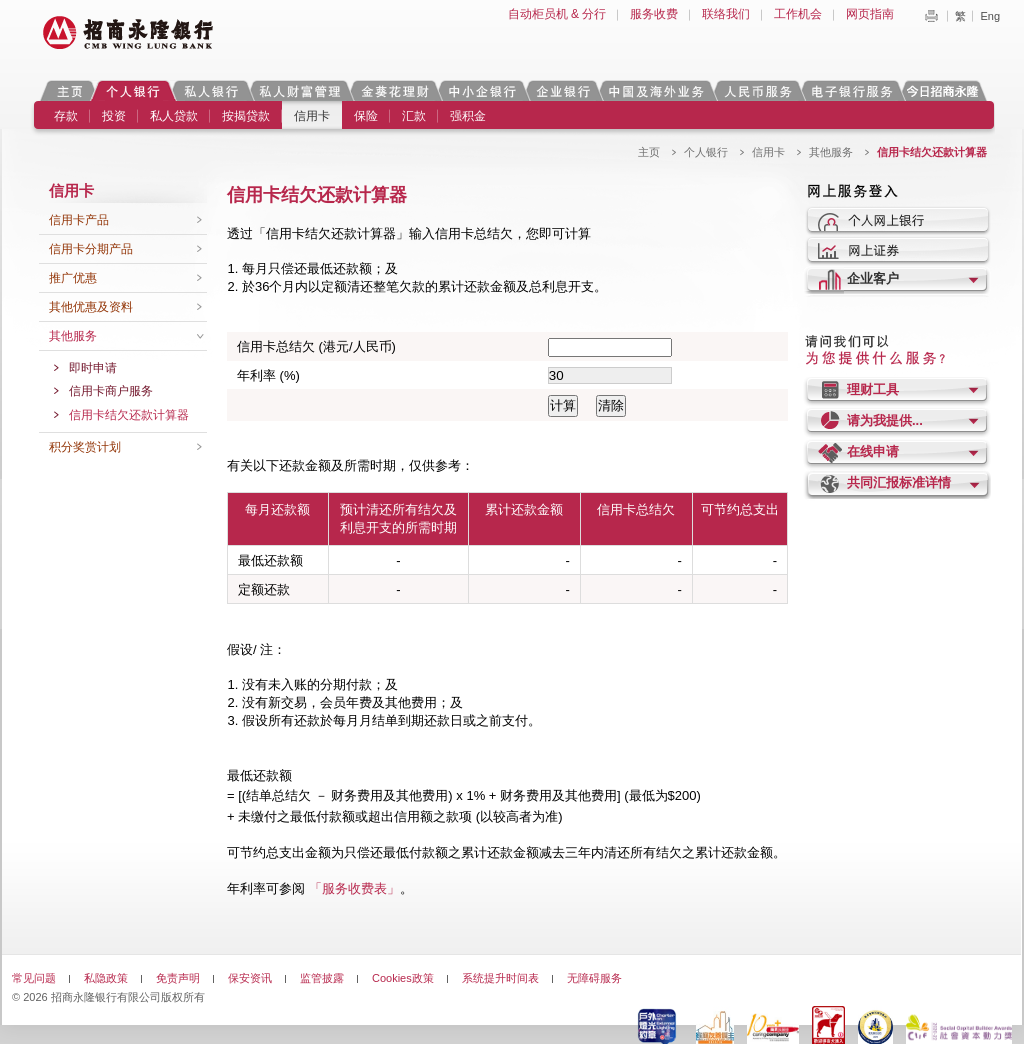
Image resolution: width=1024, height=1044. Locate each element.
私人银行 (211, 90)
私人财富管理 (300, 90)
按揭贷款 (246, 116)
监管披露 (322, 978)
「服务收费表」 (354, 888)
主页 (69, 90)
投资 (114, 116)
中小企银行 (482, 90)
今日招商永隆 (946, 90)
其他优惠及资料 (91, 307)
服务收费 (654, 14)
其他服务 (831, 152)
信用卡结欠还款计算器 (129, 415)
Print (931, 16)
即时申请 (93, 368)
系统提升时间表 (500, 978)
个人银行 (133, 90)
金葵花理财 (394, 90)
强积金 (468, 116)
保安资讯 (250, 978)
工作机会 (798, 14)
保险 (366, 116)
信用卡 (312, 116)
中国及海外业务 (656, 90)
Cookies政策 (403, 978)
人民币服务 (757, 90)
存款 (66, 116)
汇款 (414, 116)
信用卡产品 (79, 220)
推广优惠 (73, 278)
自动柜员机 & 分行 (557, 14)
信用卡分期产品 (91, 249)
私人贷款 (174, 116)
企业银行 (562, 90)
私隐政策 (106, 978)
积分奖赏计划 (85, 447)
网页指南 (870, 14)
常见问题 (34, 978)
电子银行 (851, 90)
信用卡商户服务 (111, 391)
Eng (990, 16)
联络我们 (726, 14)
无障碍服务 (594, 978)
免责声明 (178, 978)
